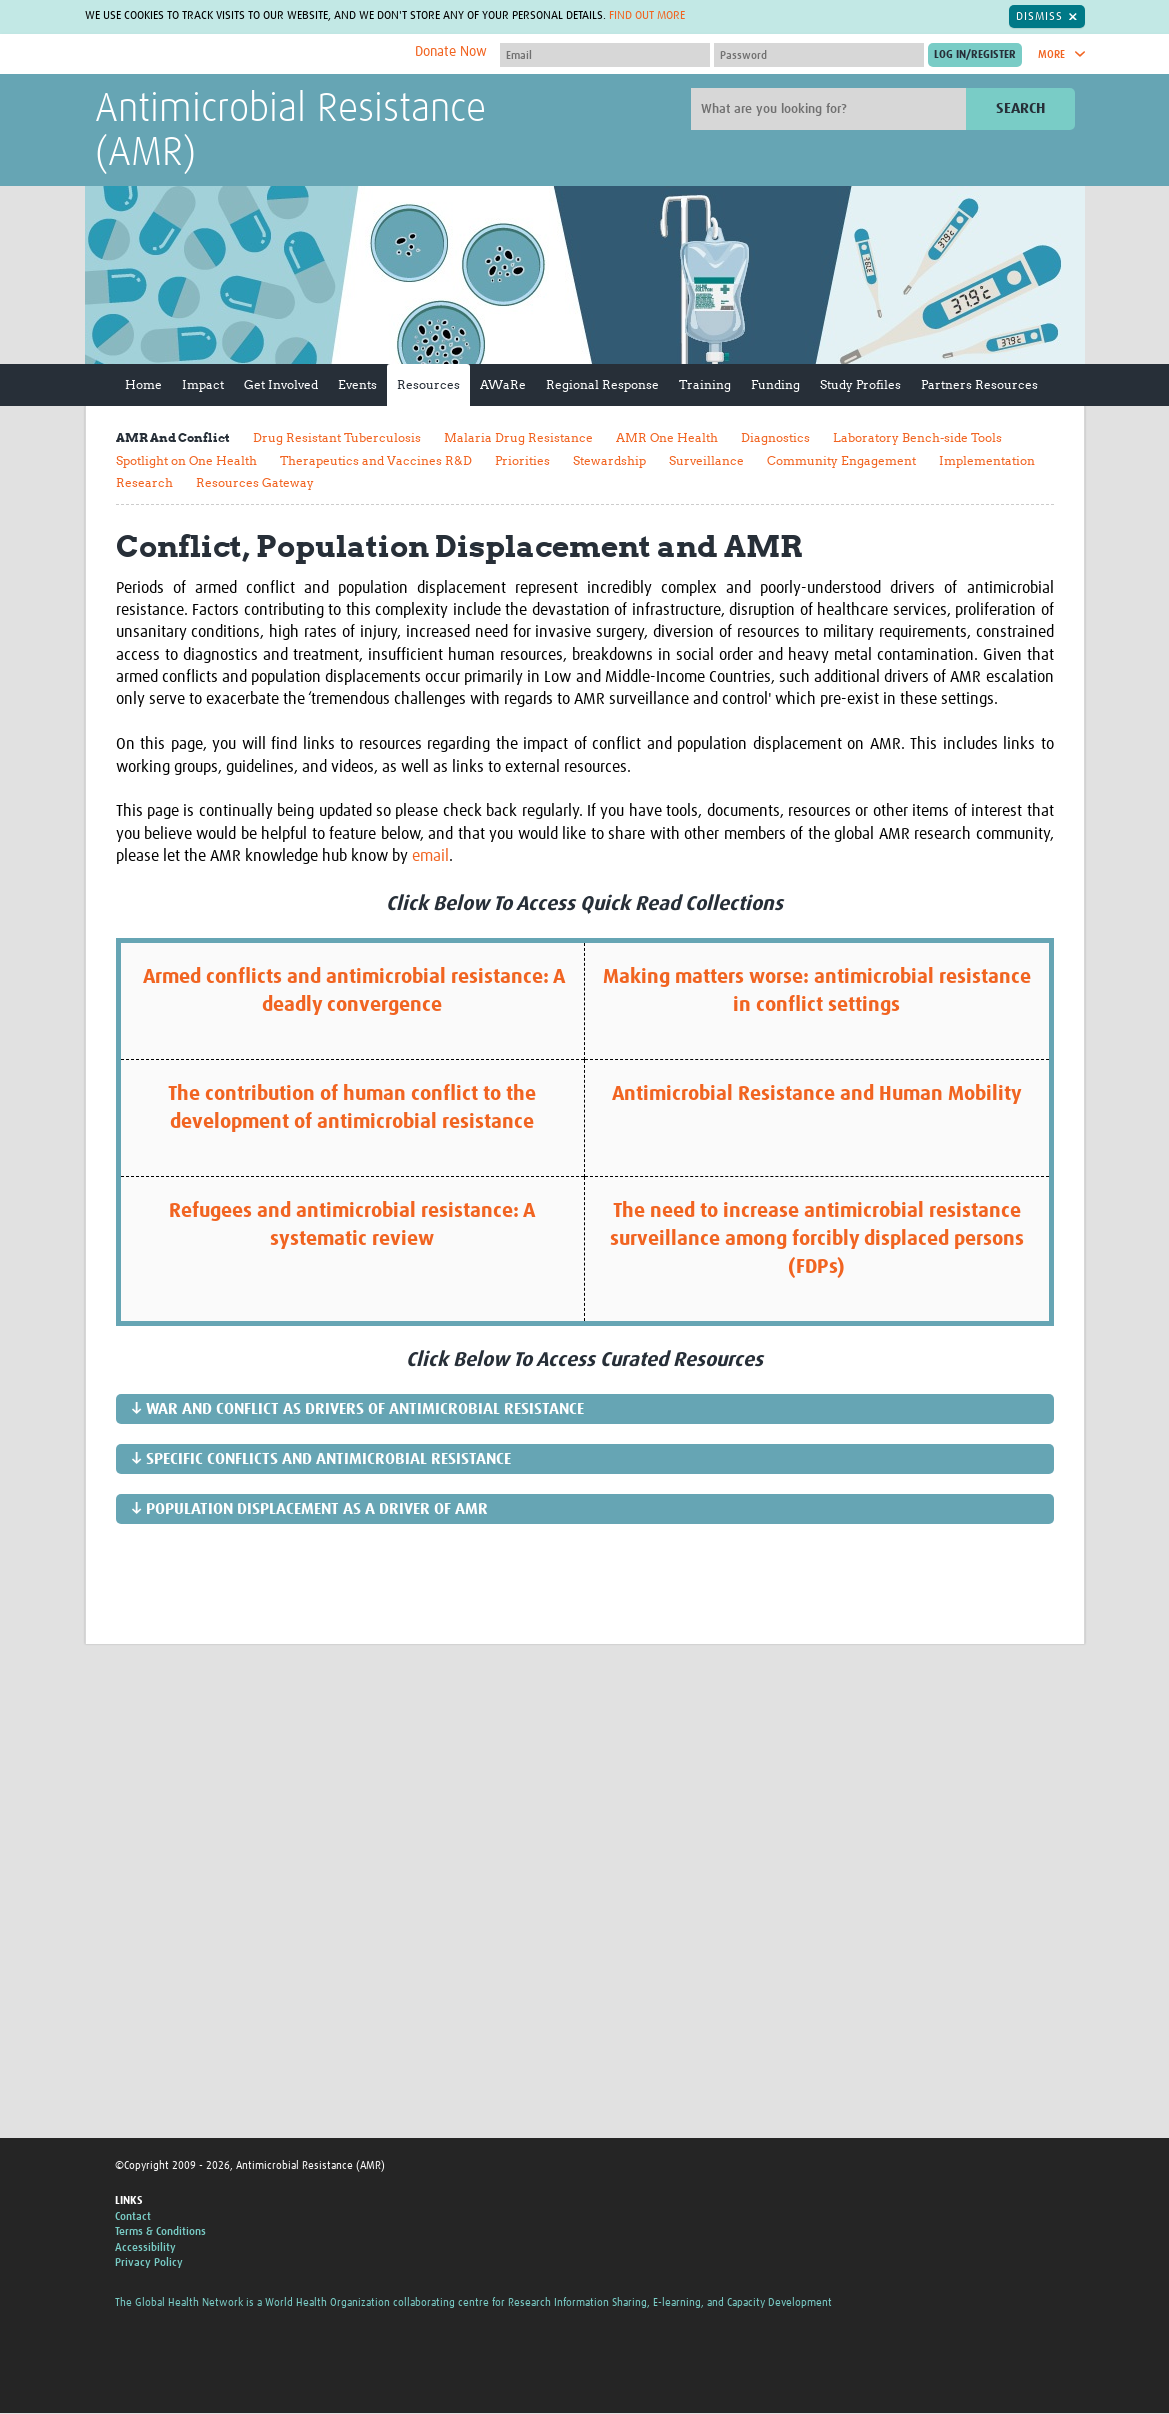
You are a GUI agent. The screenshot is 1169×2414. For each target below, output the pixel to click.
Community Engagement (841, 460)
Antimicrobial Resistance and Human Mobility (817, 1095)
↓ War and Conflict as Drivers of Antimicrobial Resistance (357, 1410)
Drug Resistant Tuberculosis (337, 438)
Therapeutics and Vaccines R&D (376, 460)
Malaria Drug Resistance (518, 438)
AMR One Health (667, 438)
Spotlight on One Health (186, 460)
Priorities (522, 460)
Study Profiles (860, 385)
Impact (203, 385)
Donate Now (451, 53)
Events (357, 385)
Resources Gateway (255, 483)
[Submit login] (975, 56)
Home (143, 385)
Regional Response (602, 385)
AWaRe (503, 385)
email (430, 857)
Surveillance (706, 460)
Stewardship (609, 460)
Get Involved (281, 385)
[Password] (819, 56)
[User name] (605, 56)
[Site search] (831, 110)
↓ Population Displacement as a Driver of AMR (309, 1510)
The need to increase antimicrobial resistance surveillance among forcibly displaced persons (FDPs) (817, 1240)
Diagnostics (775, 438)
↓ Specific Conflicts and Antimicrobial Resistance (321, 1460)
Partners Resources (979, 385)
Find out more (647, 16)
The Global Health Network (244, 55)
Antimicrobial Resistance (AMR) (290, 133)
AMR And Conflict (173, 438)
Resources (428, 385)
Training (705, 385)
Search (1020, 109)
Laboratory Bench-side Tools (917, 438)
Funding (775, 385)
